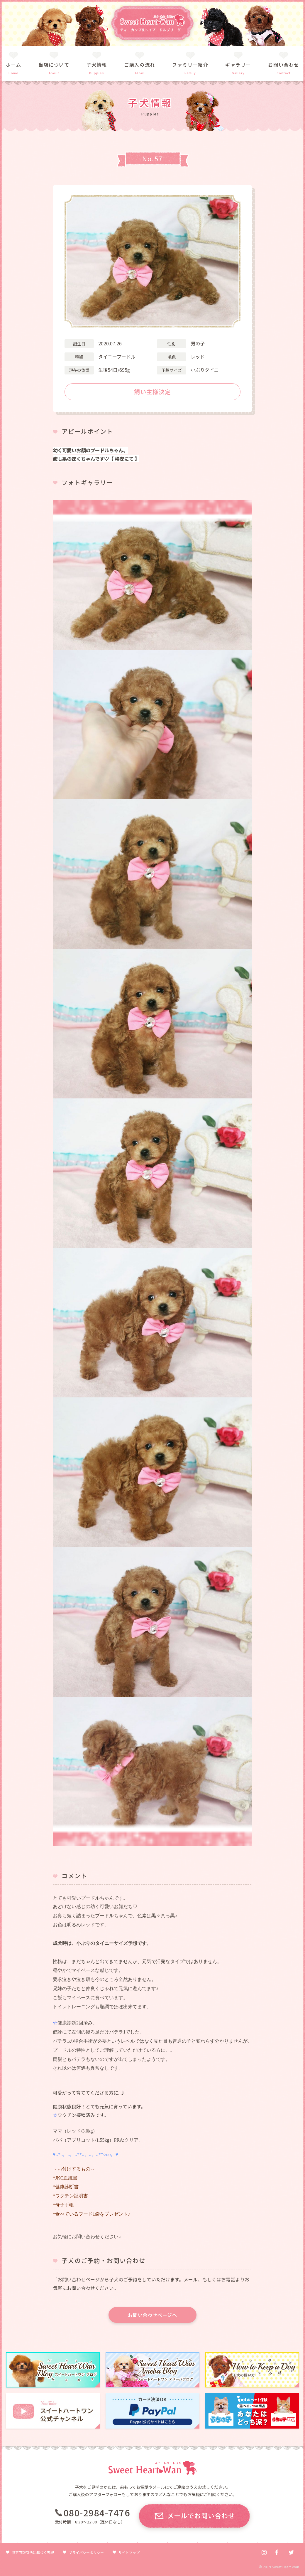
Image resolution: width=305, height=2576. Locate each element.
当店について (54, 64)
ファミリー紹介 (190, 64)
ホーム (13, 64)
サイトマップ (129, 2552)
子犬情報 (97, 64)
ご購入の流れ (139, 64)
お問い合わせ (283, 64)
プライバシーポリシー (86, 2552)
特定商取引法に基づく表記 (33, 2552)
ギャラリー (238, 64)
